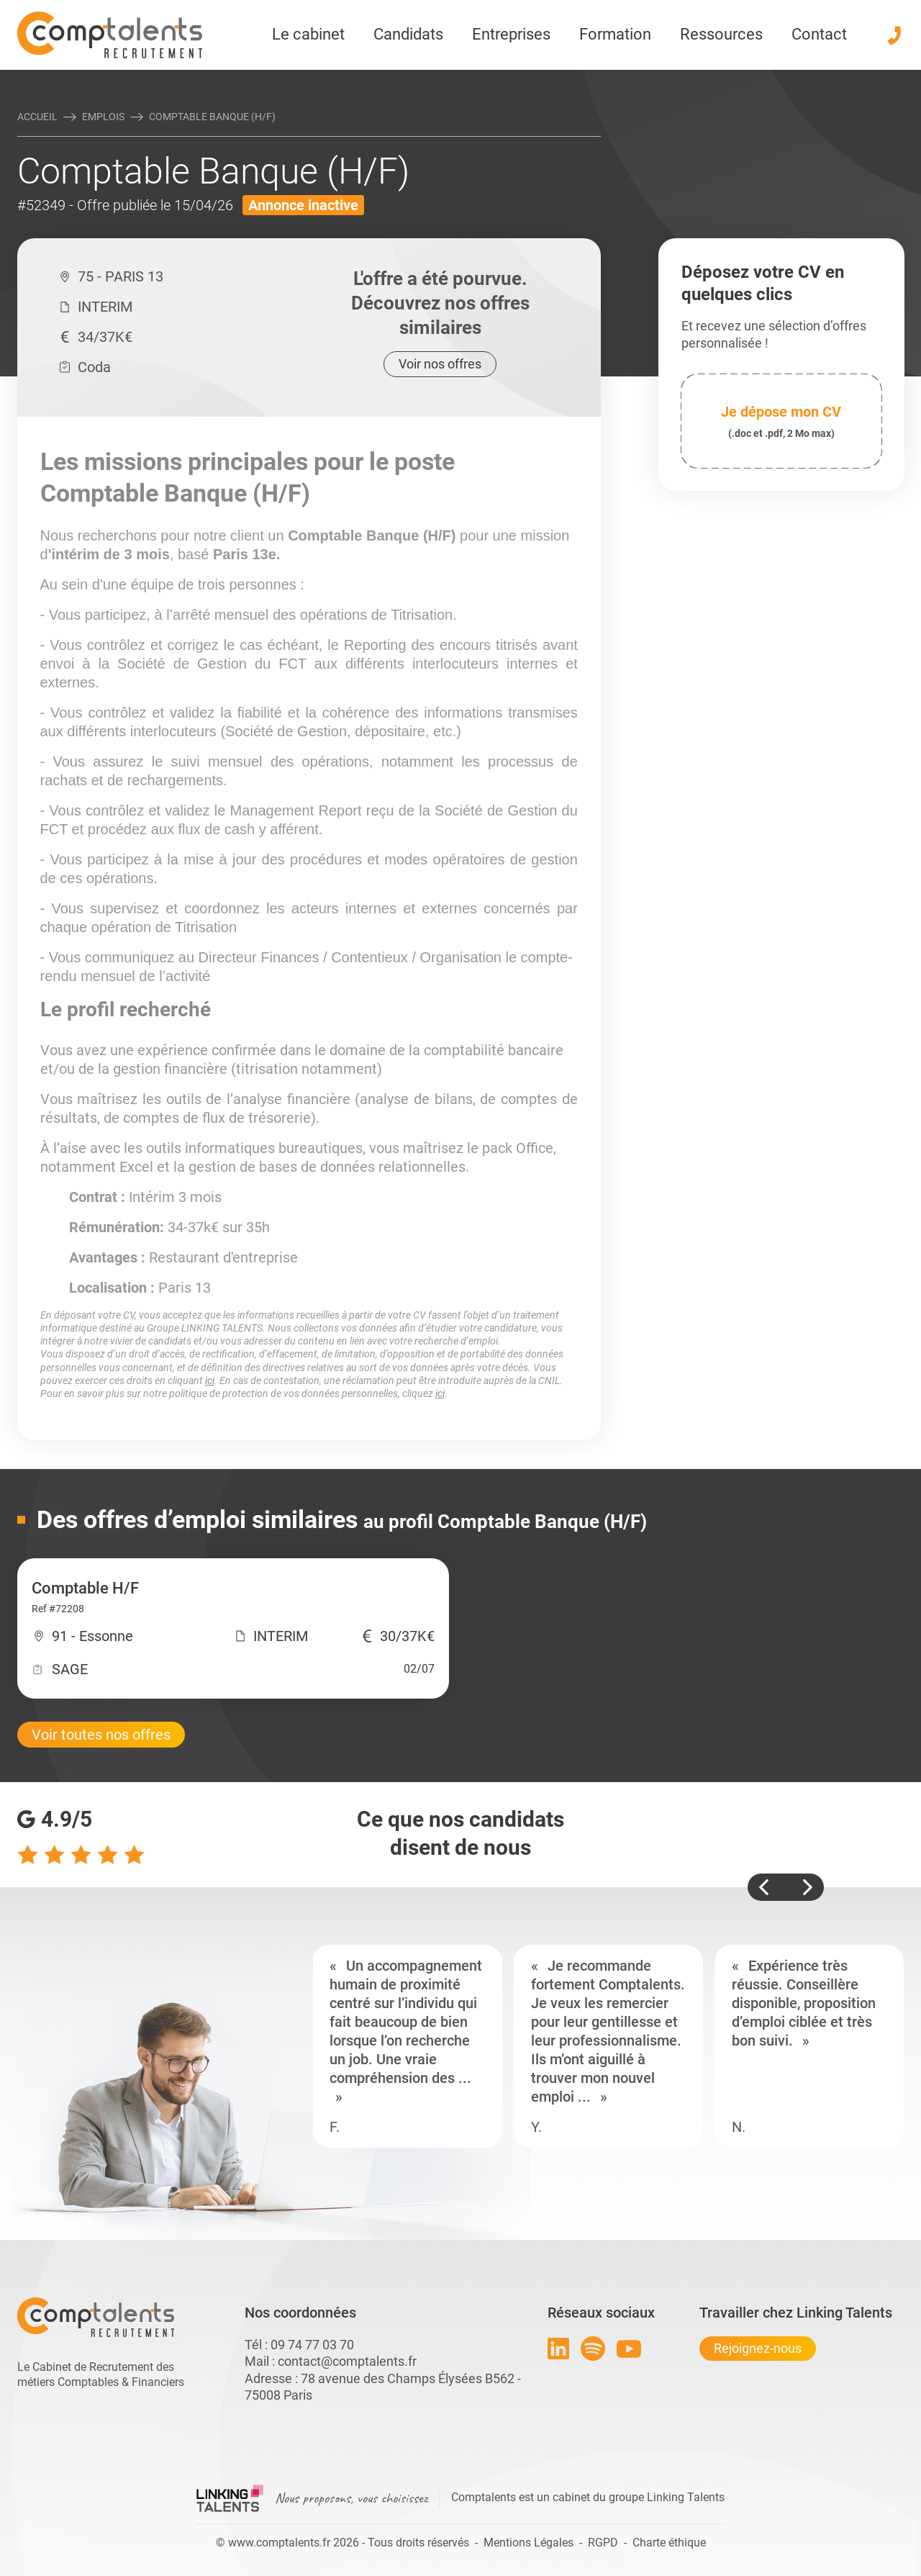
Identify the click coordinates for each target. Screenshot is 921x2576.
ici (209, 1380)
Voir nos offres (440, 363)
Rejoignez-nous (758, 2348)
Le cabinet (308, 34)
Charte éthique (669, 2542)
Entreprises (511, 34)
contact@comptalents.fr (347, 2361)
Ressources (721, 34)
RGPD (603, 2542)
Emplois (103, 116)
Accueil (37, 116)
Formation (615, 34)
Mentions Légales (528, 2542)
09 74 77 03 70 (312, 2344)
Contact (819, 34)
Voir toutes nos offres (101, 1734)
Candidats (408, 34)
